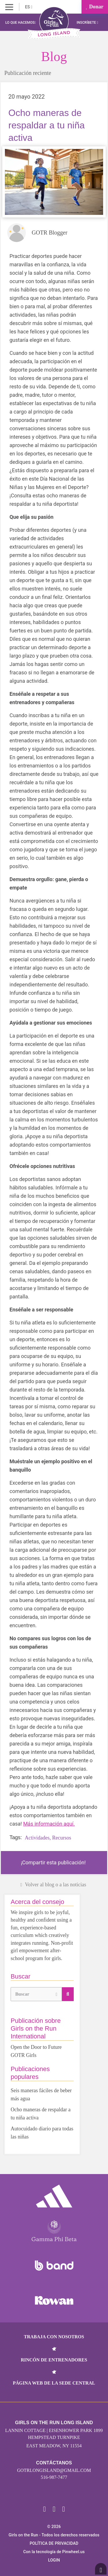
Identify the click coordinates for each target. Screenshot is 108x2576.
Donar (94, 7)
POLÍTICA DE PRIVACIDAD (54, 2543)
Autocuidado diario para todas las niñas (42, 2133)
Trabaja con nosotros (54, 2336)
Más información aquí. (49, 1824)
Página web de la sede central (54, 2383)
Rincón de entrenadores (54, 2359)
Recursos (61, 1838)
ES (28, 7)
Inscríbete (87, 23)
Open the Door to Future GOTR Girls (36, 2051)
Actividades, (38, 1838)
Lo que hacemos (20, 23)
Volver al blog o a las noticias (53, 1884)
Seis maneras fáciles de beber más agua (41, 2094)
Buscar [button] (36, 1993)
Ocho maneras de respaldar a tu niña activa (41, 2114)
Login (54, 2560)
